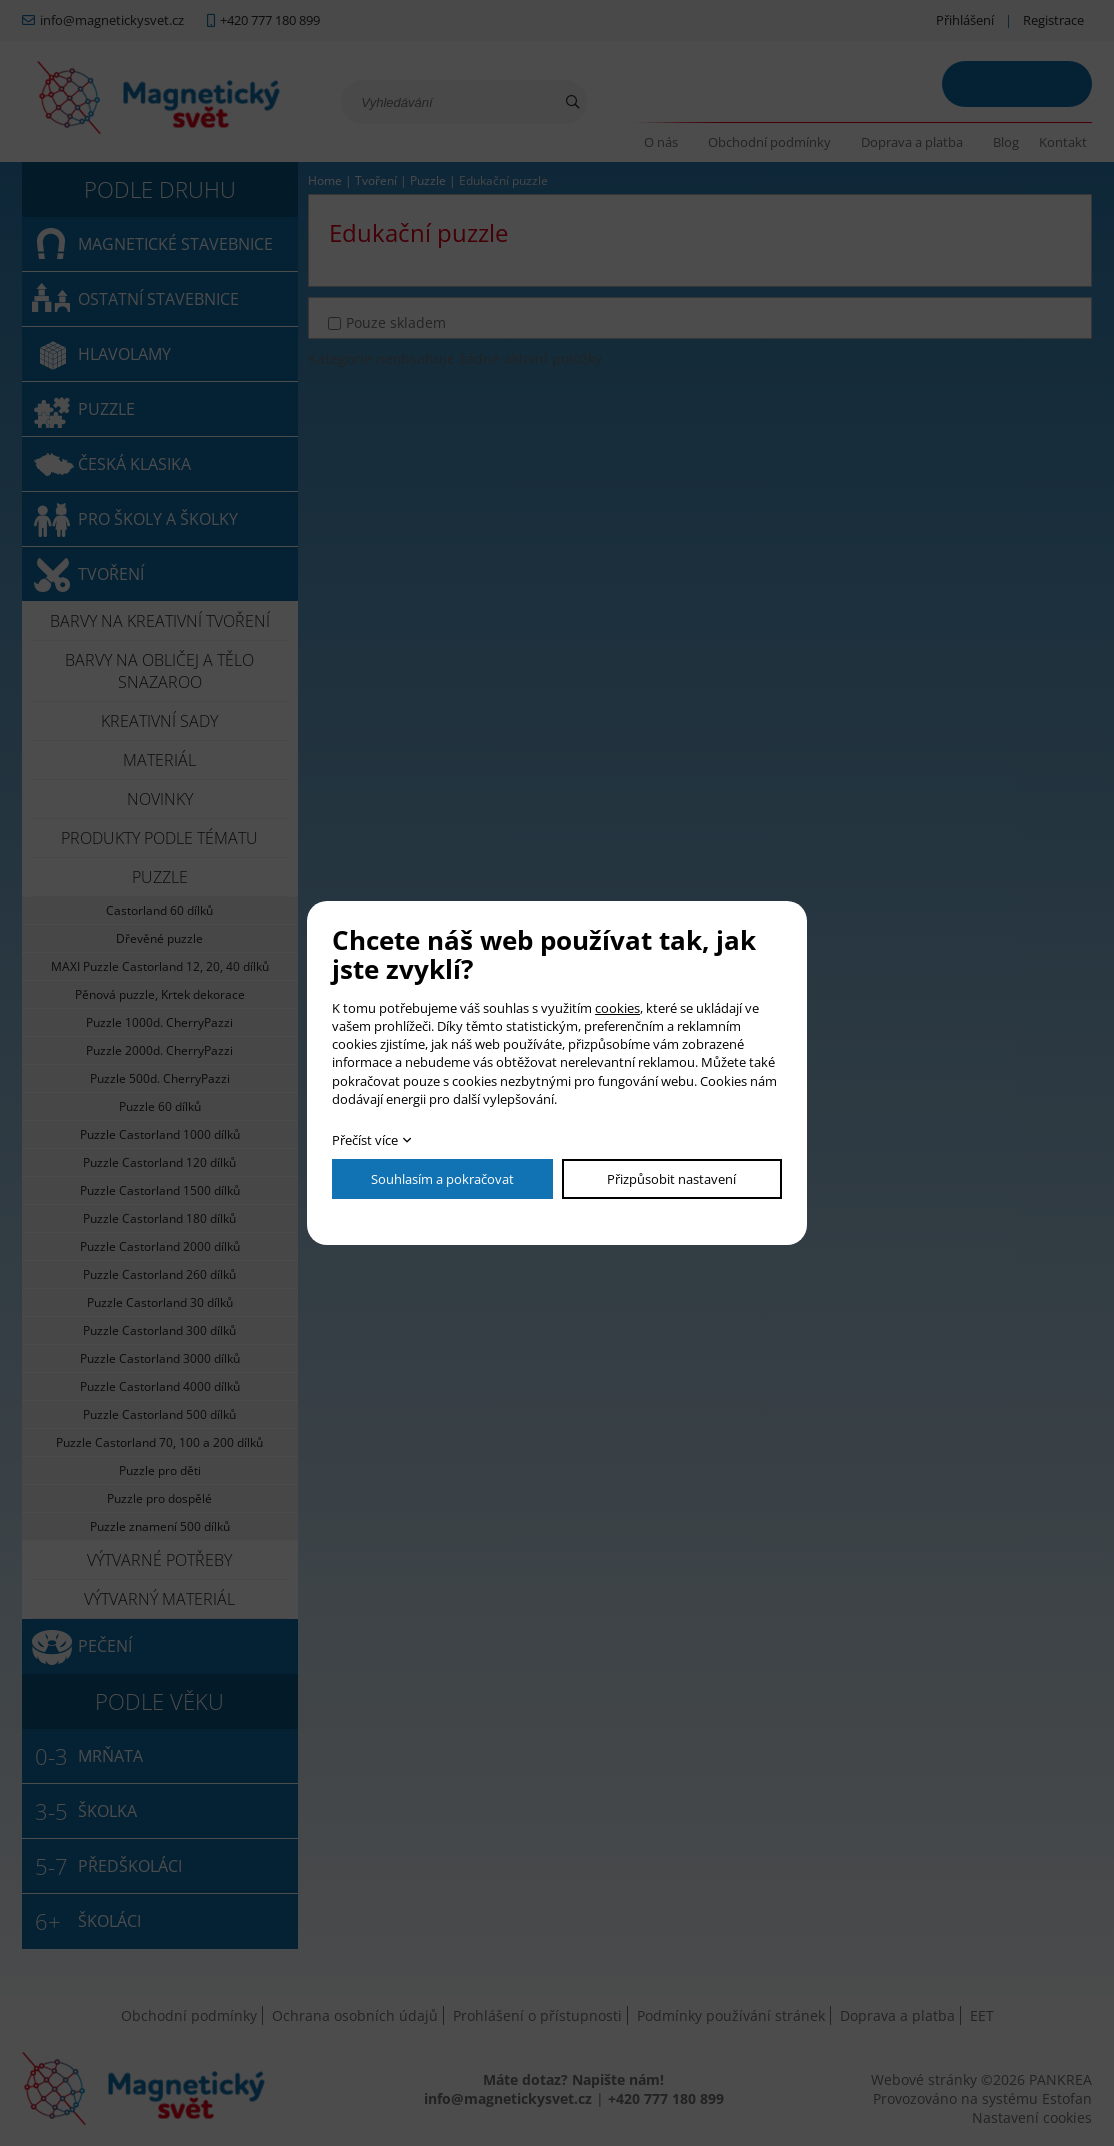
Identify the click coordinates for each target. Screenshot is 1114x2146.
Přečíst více (365, 1140)
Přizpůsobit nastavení (671, 1179)
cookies (617, 1008)
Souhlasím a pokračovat (442, 1179)
